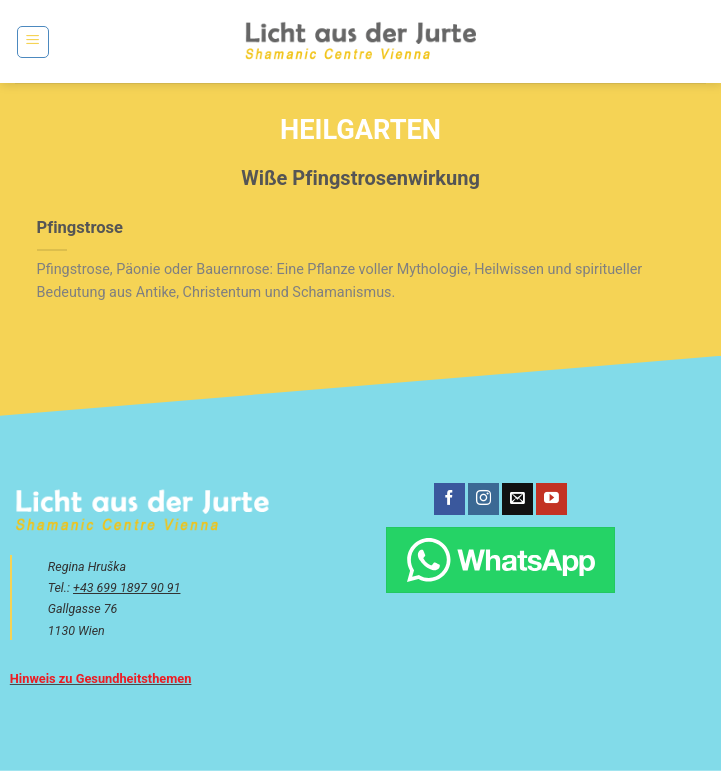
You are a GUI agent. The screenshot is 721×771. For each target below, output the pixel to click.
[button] (33, 42)
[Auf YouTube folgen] (551, 499)
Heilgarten (360, 130)
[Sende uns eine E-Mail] (517, 499)
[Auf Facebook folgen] (449, 499)
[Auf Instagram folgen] (483, 499)
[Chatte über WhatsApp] (500, 560)
